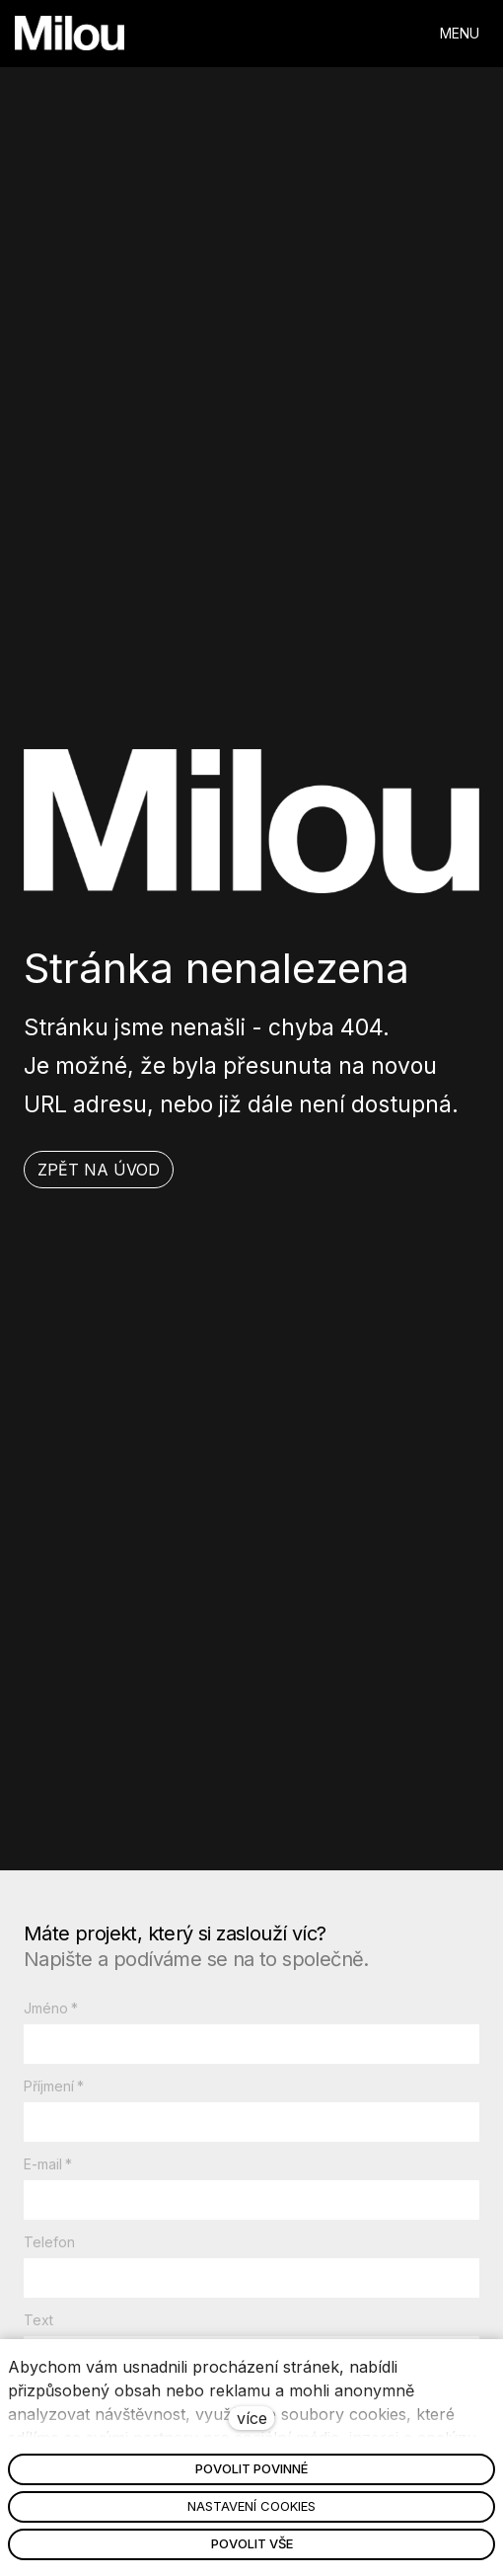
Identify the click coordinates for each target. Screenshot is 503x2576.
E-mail (48, 2164)
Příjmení (54, 2086)
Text (38, 2319)
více (252, 2418)
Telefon (49, 2242)
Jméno (51, 2008)
